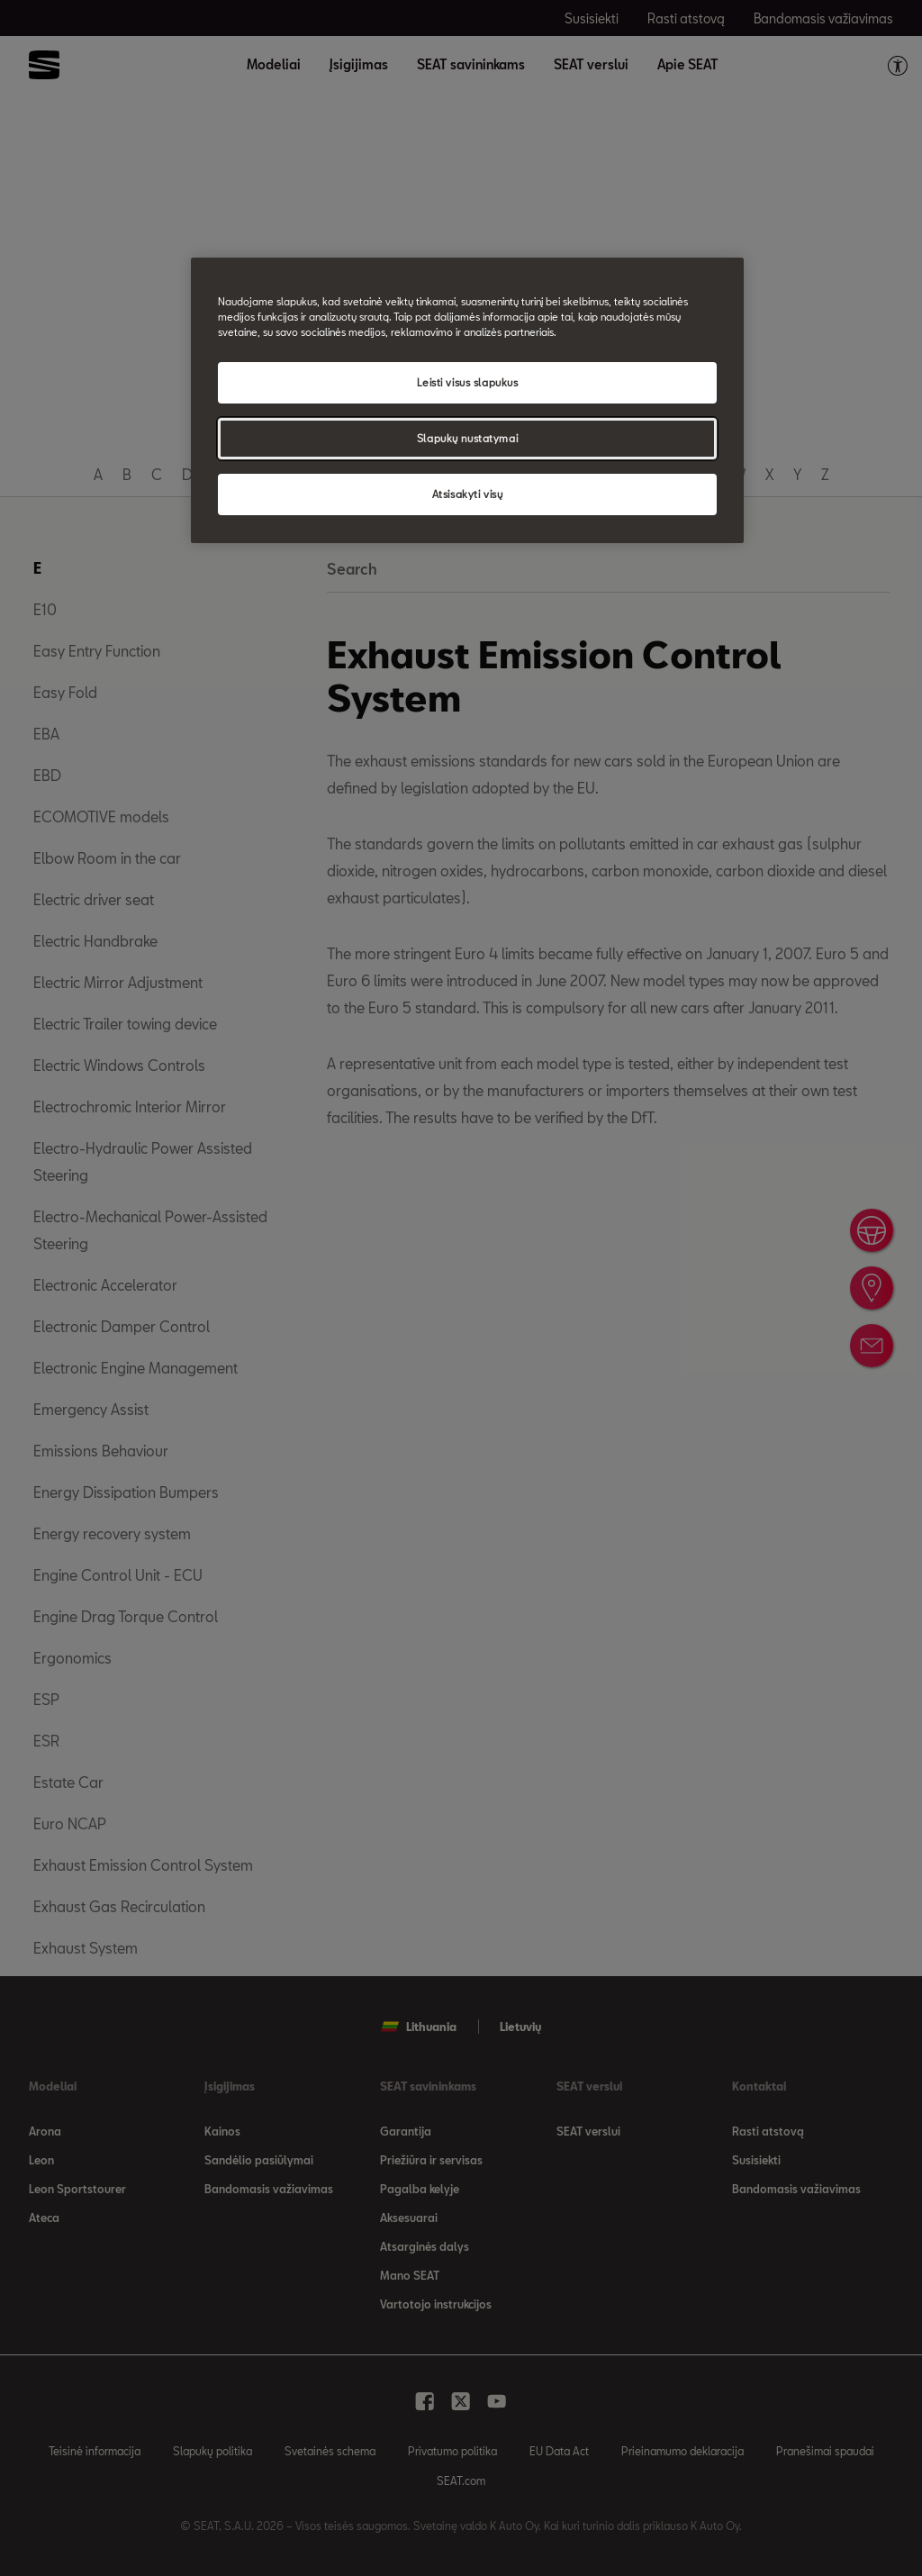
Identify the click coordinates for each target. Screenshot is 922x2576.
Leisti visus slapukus (468, 382)
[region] (467, 400)
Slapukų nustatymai (467, 438)
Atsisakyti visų (467, 494)
